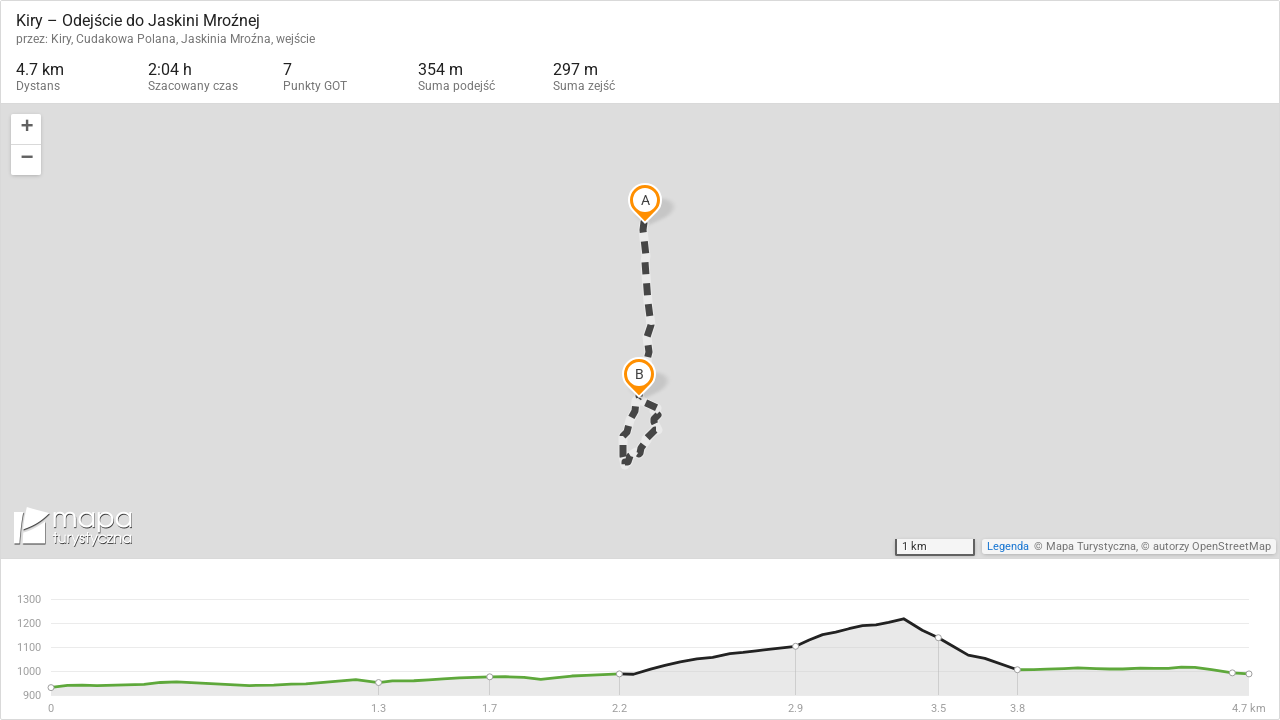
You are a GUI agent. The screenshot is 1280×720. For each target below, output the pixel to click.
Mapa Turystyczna (1091, 546)
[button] (26, 129)
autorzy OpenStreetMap (1212, 546)
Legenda (1008, 546)
